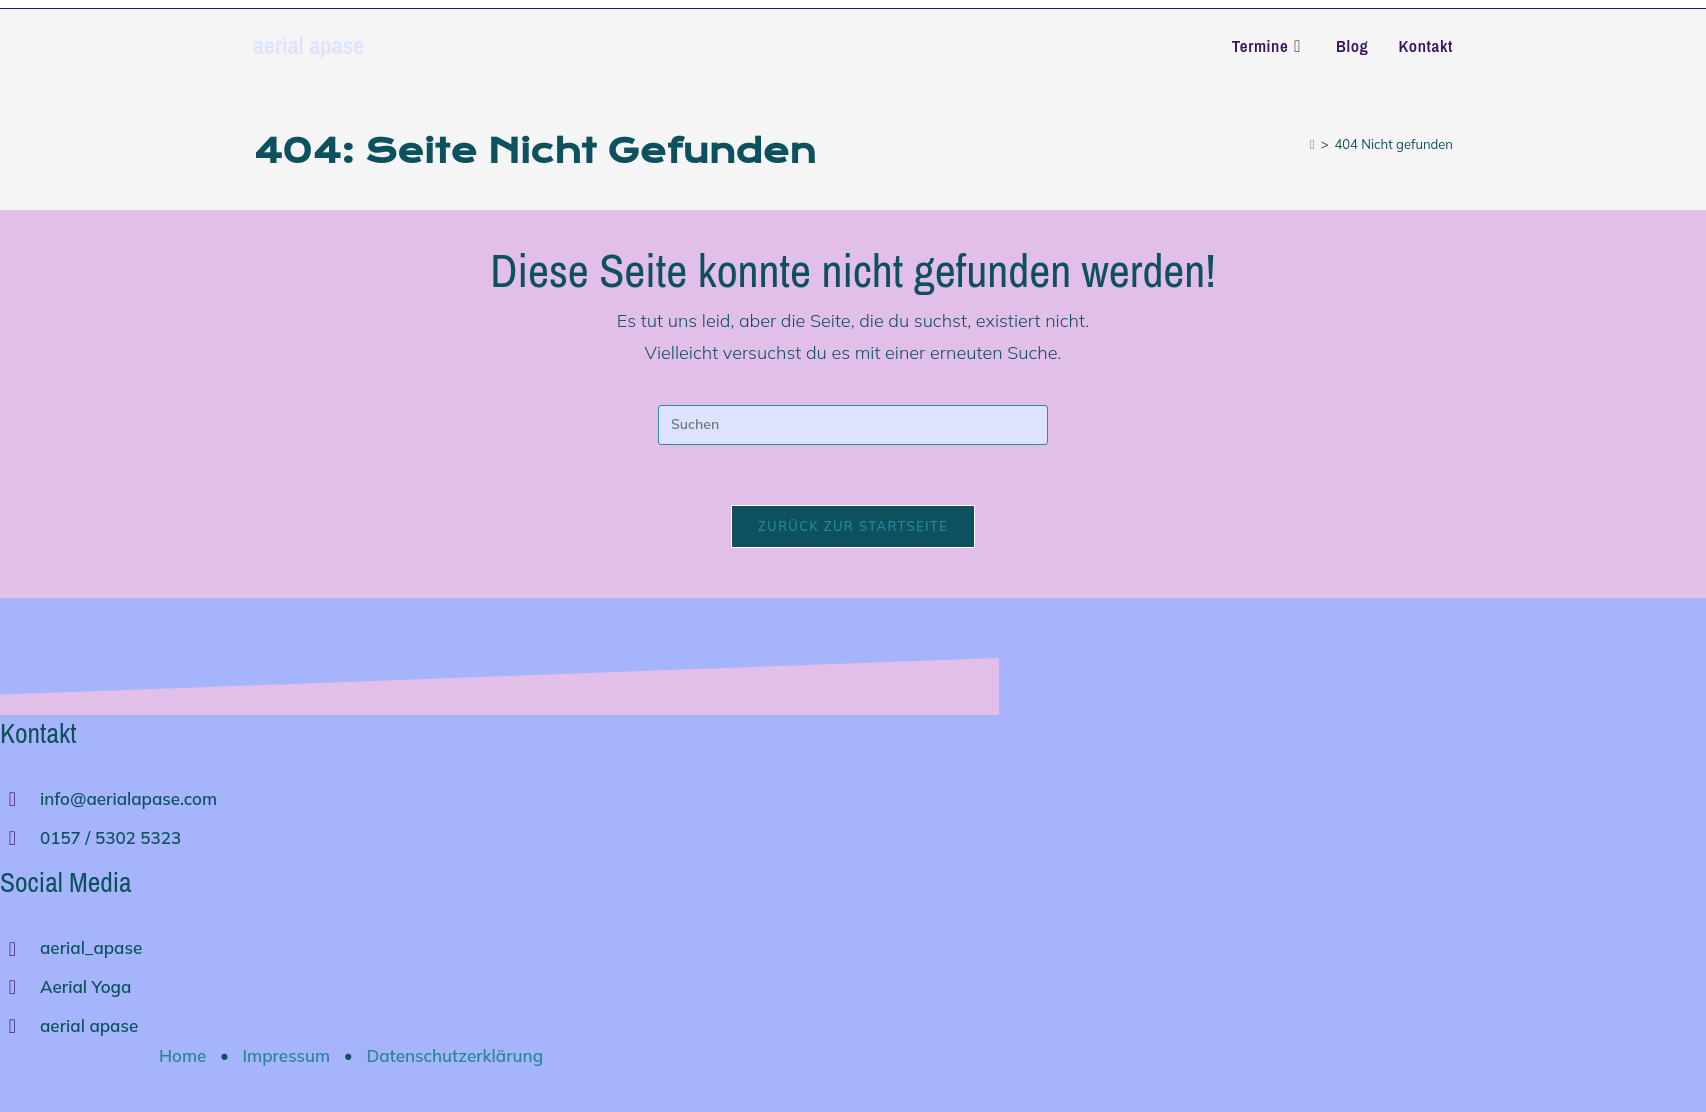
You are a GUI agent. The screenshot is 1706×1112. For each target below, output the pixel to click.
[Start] (1312, 144)
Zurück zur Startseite (853, 526)
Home (182, 1055)
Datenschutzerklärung (454, 1055)
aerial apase (308, 45)
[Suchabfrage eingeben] (853, 425)
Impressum (287, 1055)
